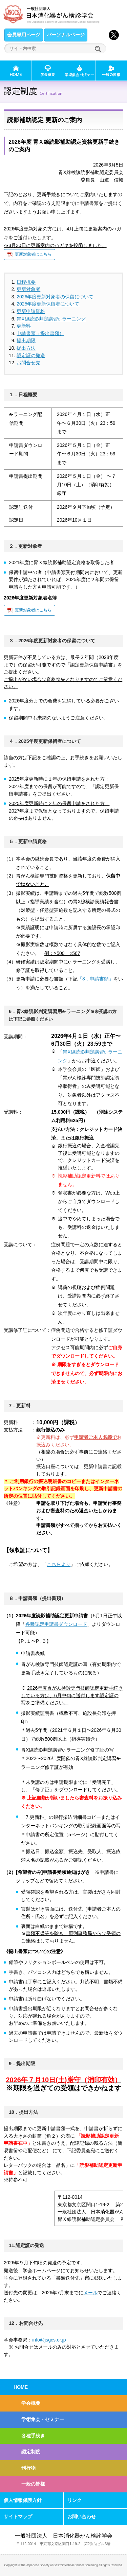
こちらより (58, 1564)
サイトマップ (18, 2516)
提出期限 (26, 340)
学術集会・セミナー (42, 2419)
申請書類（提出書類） (40, 333)
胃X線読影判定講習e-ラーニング (51, 318)
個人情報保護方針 (23, 2500)
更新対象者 (28, 289)
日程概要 (26, 282)
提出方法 (26, 348)
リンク (74, 2500)
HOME (21, 2387)
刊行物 (28, 2468)
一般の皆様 (33, 2484)
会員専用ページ (23, 34)
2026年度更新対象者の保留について (55, 296)
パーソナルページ (66, 34)
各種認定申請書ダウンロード (56, 1624)
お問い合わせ (81, 2516)
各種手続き (33, 2435)
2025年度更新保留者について (48, 304)
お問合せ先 (28, 362)
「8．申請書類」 (95, 978)
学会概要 (30, 2403)
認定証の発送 (31, 355)
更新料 (24, 326)
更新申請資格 (31, 311)
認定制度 (30, 2451)
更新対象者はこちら (33, 254)
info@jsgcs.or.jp (49, 2340)
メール (90, 2292)
